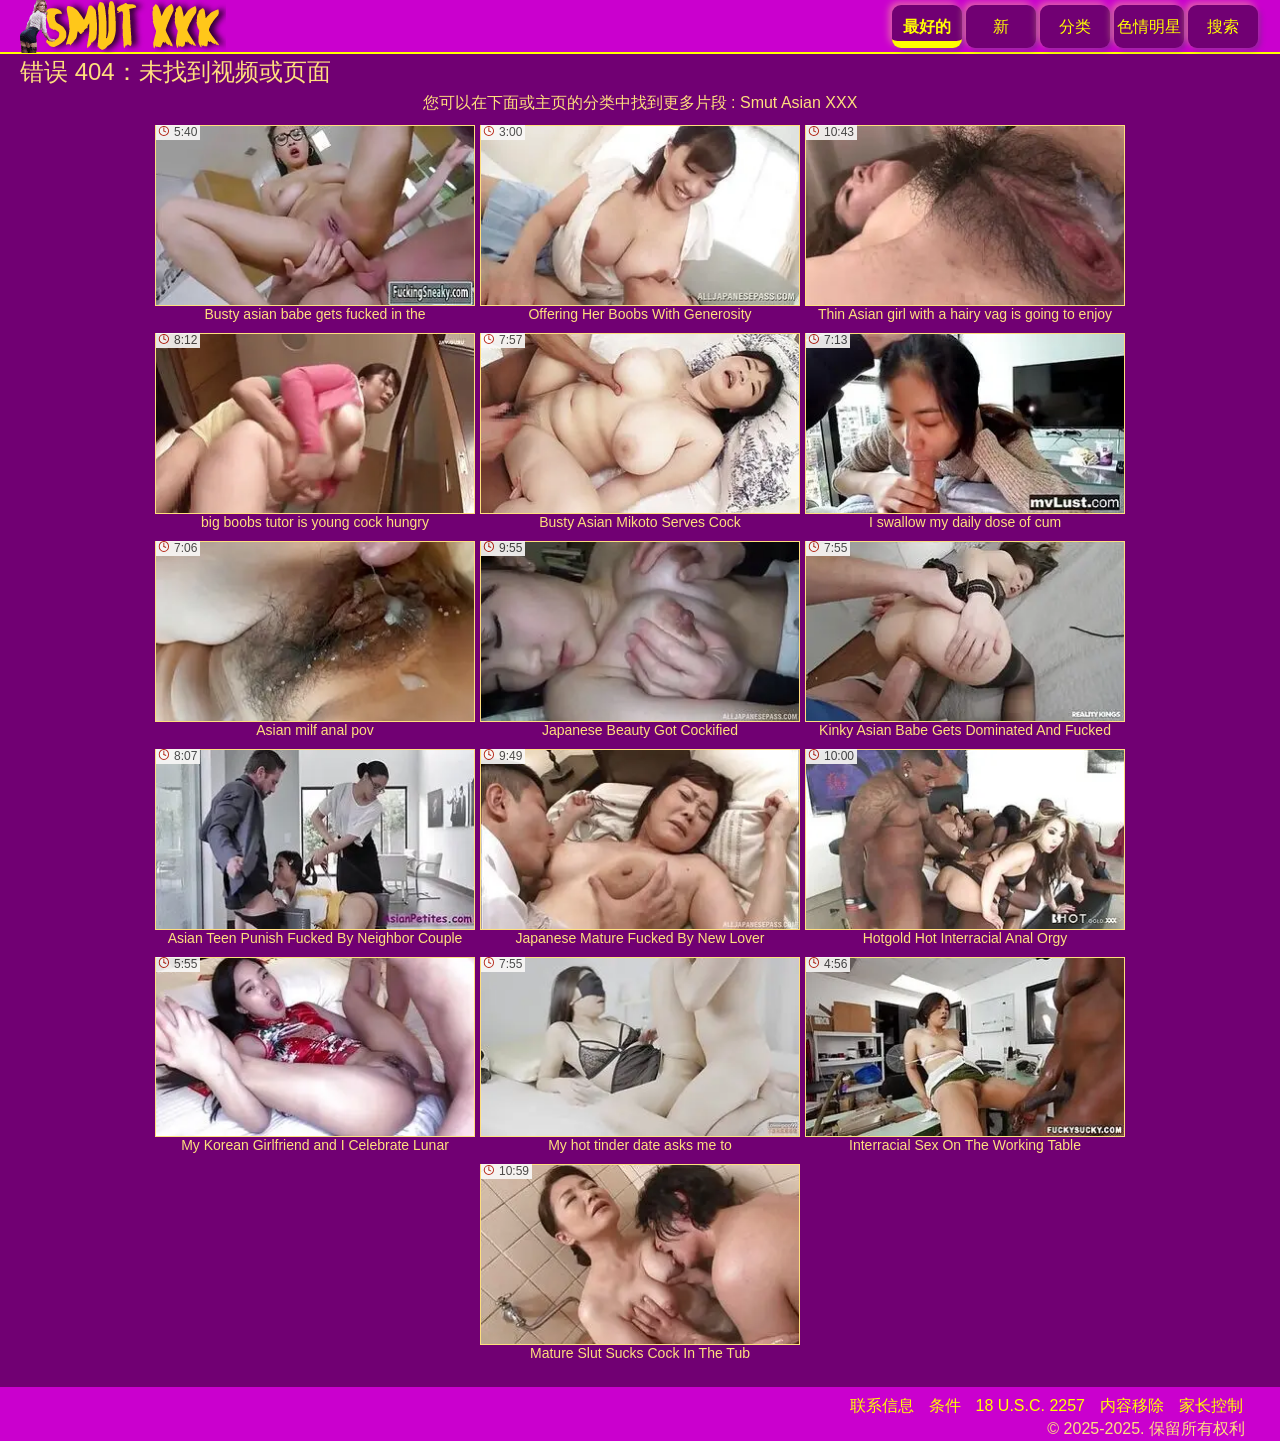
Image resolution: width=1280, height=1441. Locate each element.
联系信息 (882, 1405)
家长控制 (1211, 1405)
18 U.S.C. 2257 (1030, 1405)
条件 (945, 1405)
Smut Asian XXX (798, 102)
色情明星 (1149, 26)
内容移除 (1132, 1405)
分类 (1075, 26)
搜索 (1223, 26)
